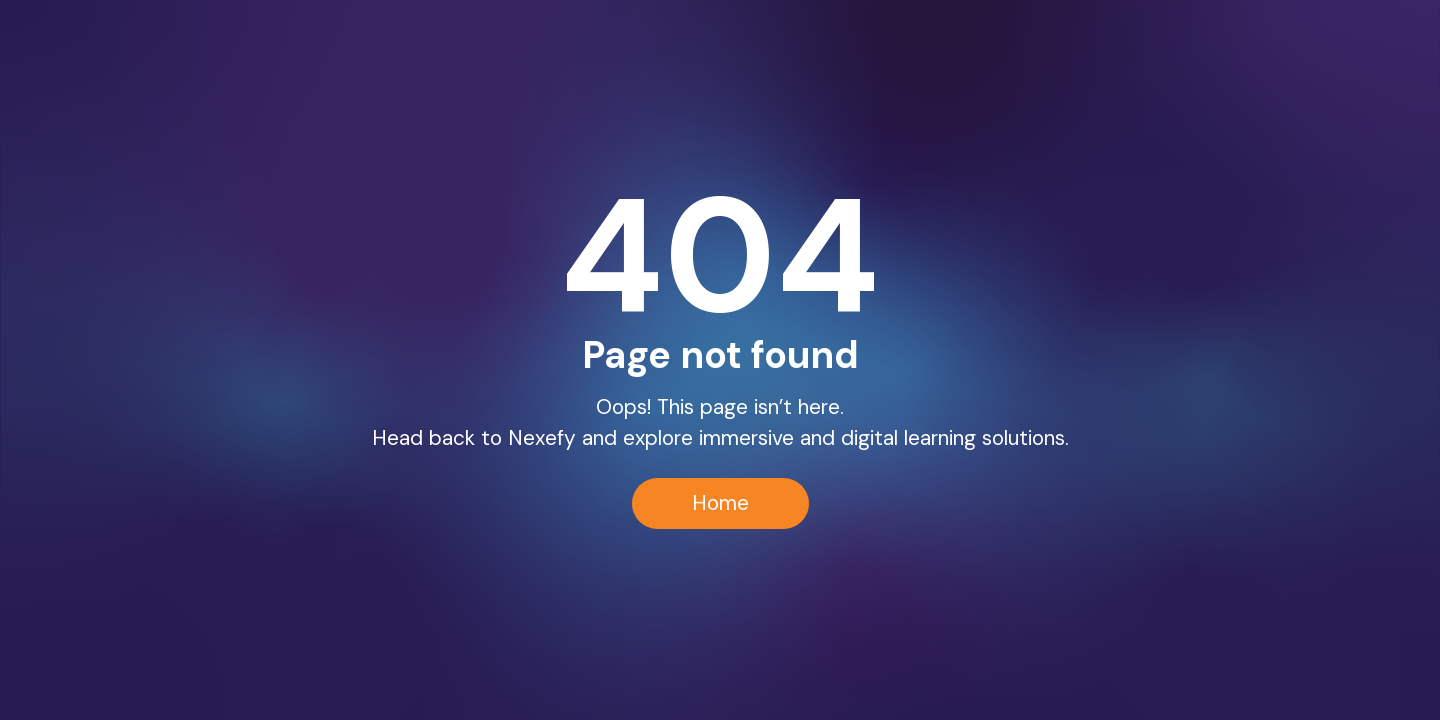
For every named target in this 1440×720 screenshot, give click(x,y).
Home (720, 502)
